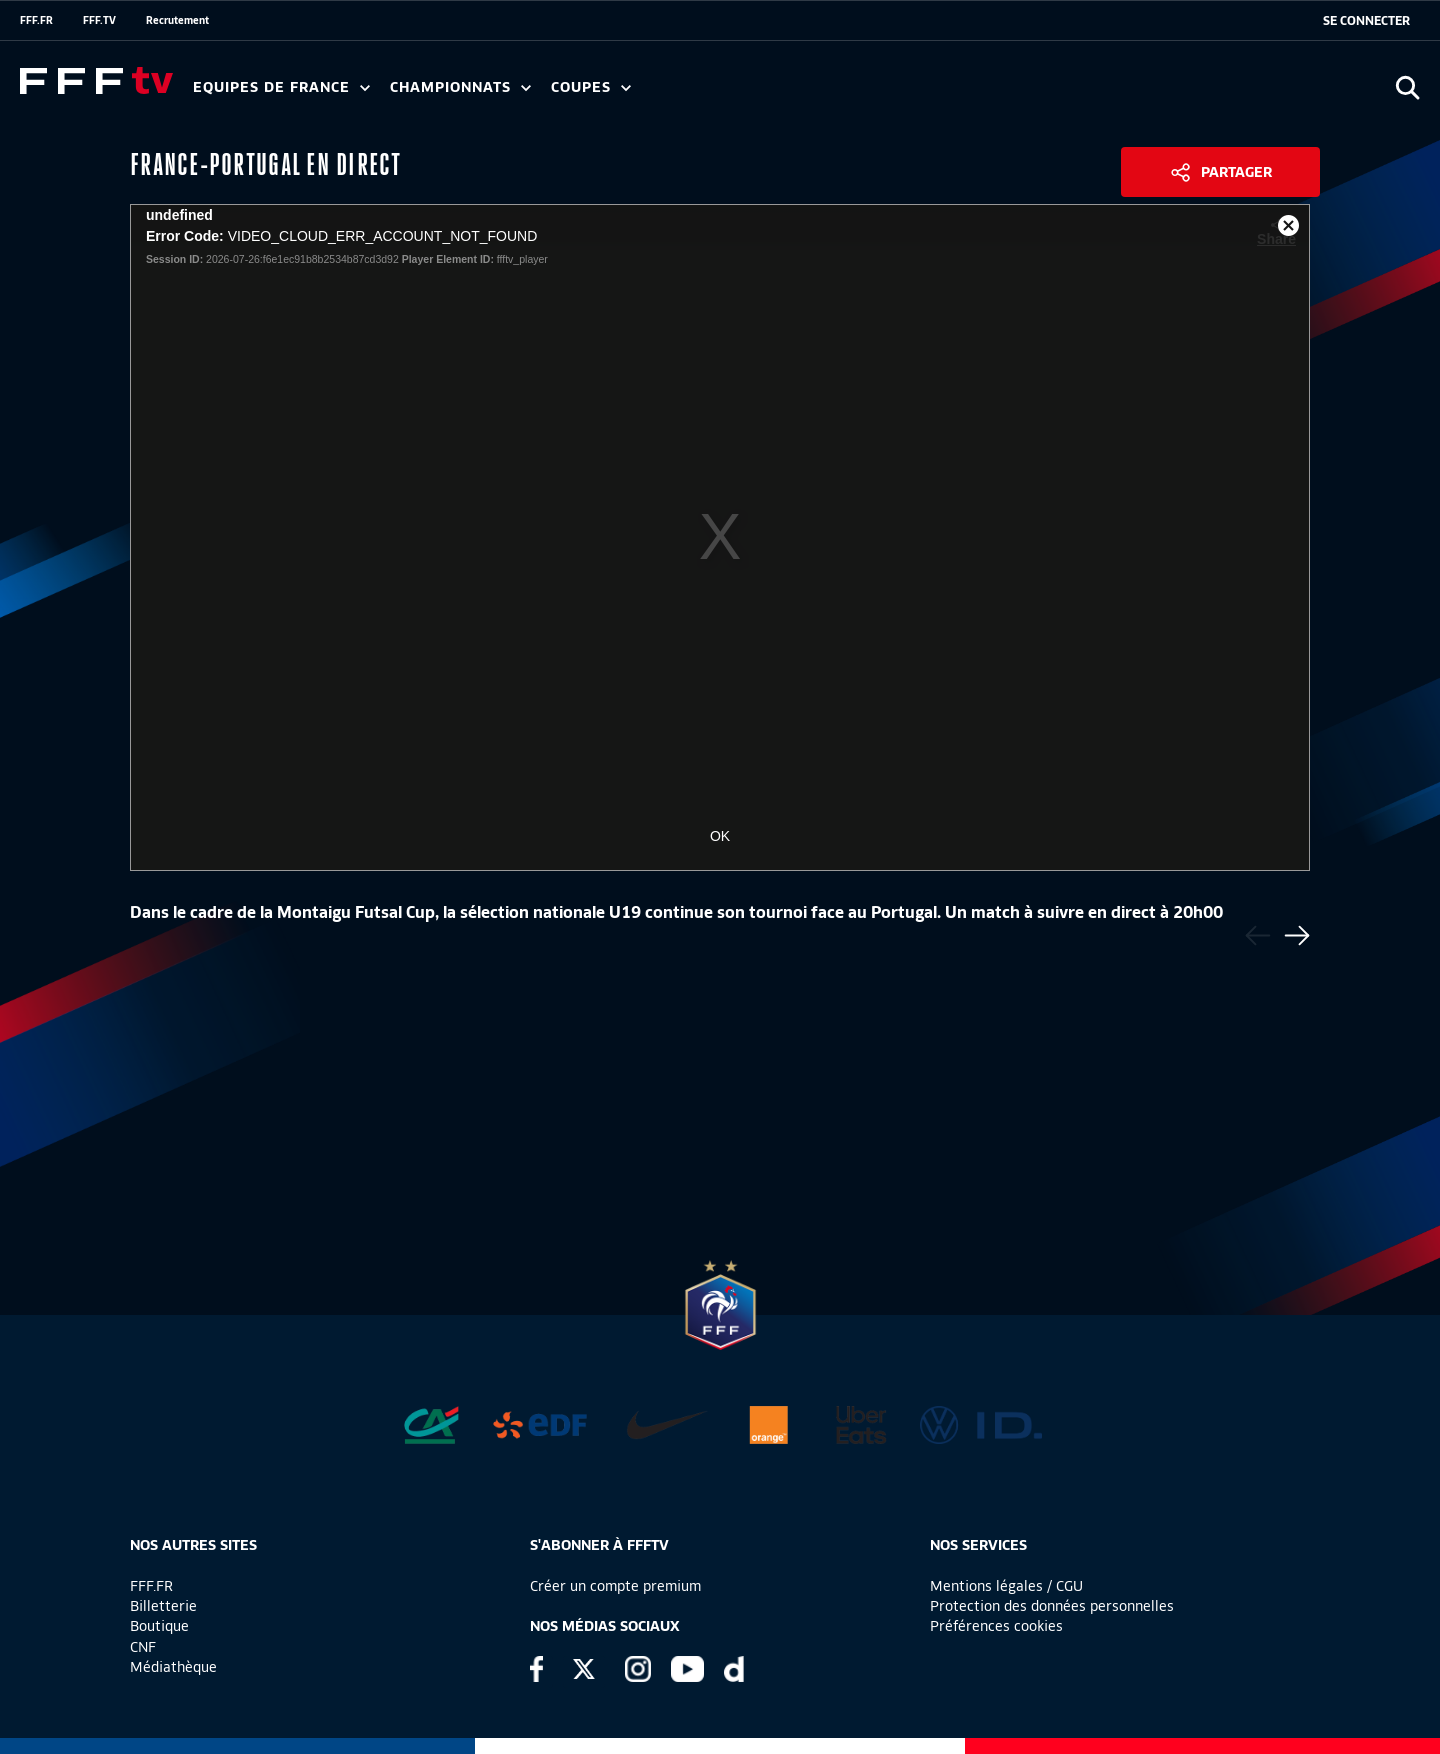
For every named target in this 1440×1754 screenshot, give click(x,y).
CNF (143, 1647)
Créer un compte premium (615, 1586)
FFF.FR (36, 20)
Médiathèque (173, 1667)
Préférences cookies (996, 1626)
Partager (1236, 172)
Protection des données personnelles (1052, 1606)
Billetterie (163, 1606)
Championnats (460, 87)
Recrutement (177, 20)
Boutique (159, 1626)
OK (720, 836)
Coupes (591, 87)
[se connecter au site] (1366, 21)
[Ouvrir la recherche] (1407, 87)
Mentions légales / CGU (1006, 1586)
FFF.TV (99, 20)
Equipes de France (281, 87)
